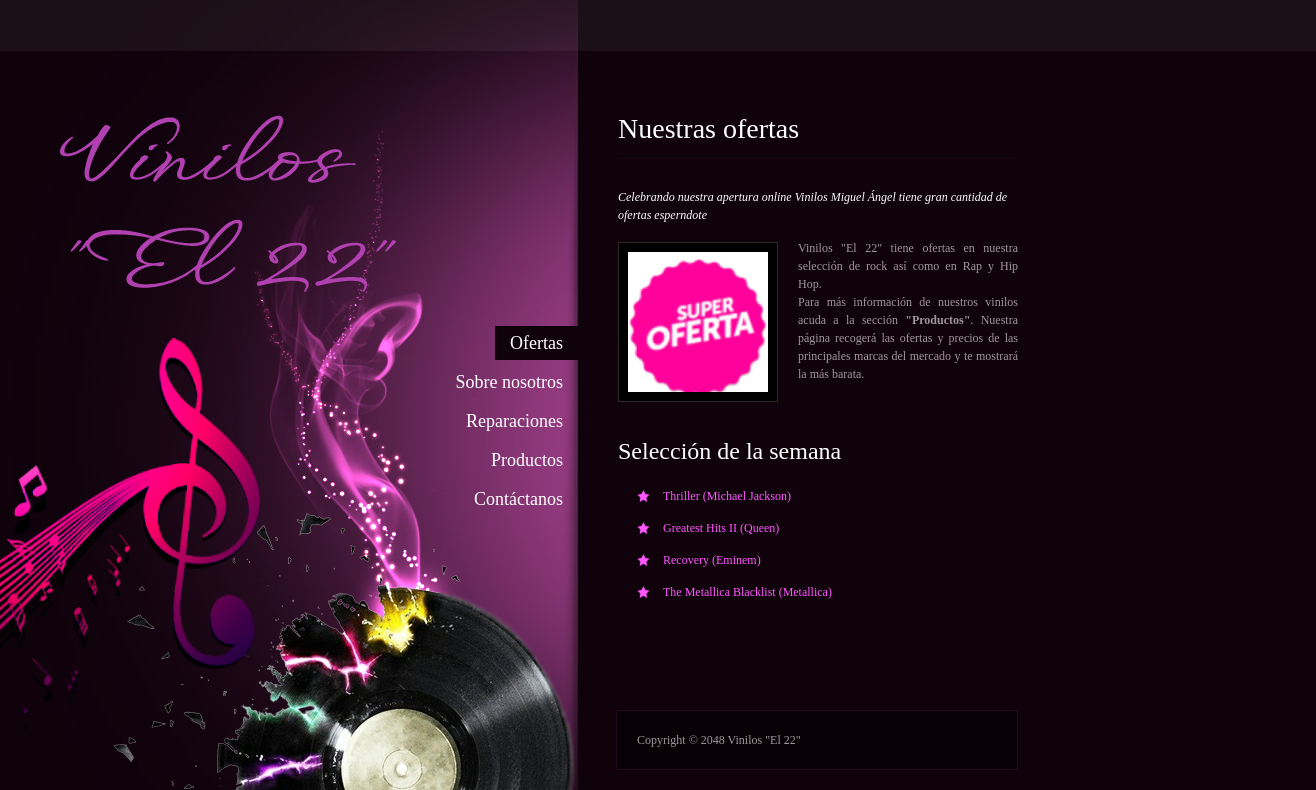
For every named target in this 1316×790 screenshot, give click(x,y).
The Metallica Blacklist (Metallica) (747, 592)
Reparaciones (514, 421)
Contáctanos (518, 499)
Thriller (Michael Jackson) (727, 496)
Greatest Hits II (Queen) (721, 528)
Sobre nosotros (510, 382)
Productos (527, 460)
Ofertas (536, 343)
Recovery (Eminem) (712, 560)
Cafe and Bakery (418, 188)
